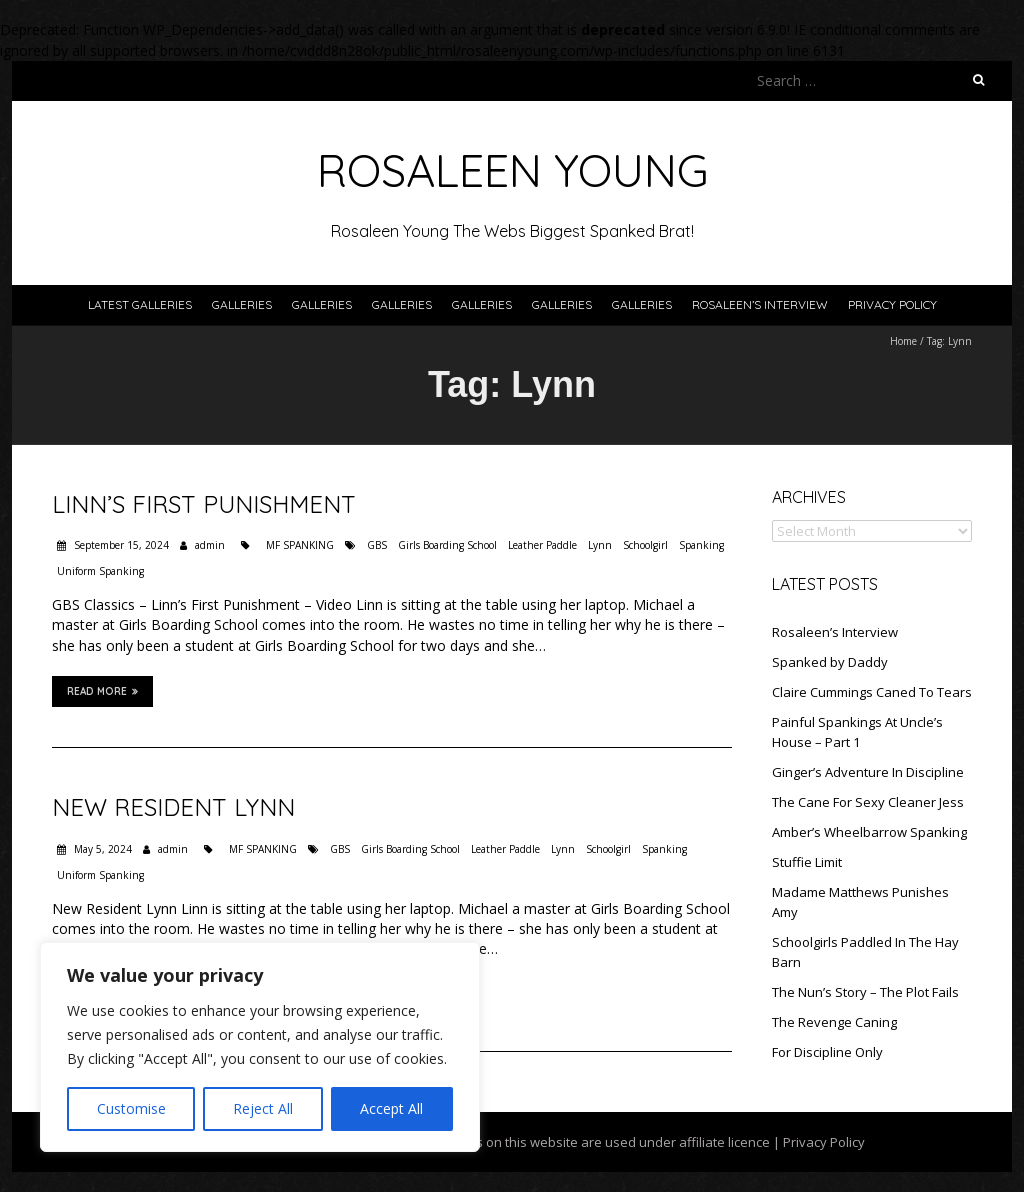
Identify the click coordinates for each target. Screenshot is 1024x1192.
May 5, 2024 (101, 849)
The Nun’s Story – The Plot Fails (865, 992)
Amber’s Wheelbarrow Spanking (869, 832)
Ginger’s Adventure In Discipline (868, 772)
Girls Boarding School (447, 545)
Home (903, 341)
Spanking (701, 545)
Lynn (600, 545)
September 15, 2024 (120, 545)
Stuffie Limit (807, 862)
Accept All (391, 1108)
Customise (131, 1108)
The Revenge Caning (834, 1022)
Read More (102, 691)
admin (210, 545)
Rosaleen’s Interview (760, 304)
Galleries (242, 304)
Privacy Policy (892, 304)
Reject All (263, 1108)
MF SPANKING (300, 545)
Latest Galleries (140, 304)
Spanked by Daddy (830, 662)
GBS (377, 545)
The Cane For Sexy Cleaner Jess (868, 802)
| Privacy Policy (817, 1142)
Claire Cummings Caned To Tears (872, 692)
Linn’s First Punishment (204, 504)
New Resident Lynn (173, 807)
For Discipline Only (827, 1052)
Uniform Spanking (100, 571)
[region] (260, 1047)
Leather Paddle (542, 545)
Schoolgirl (645, 545)
